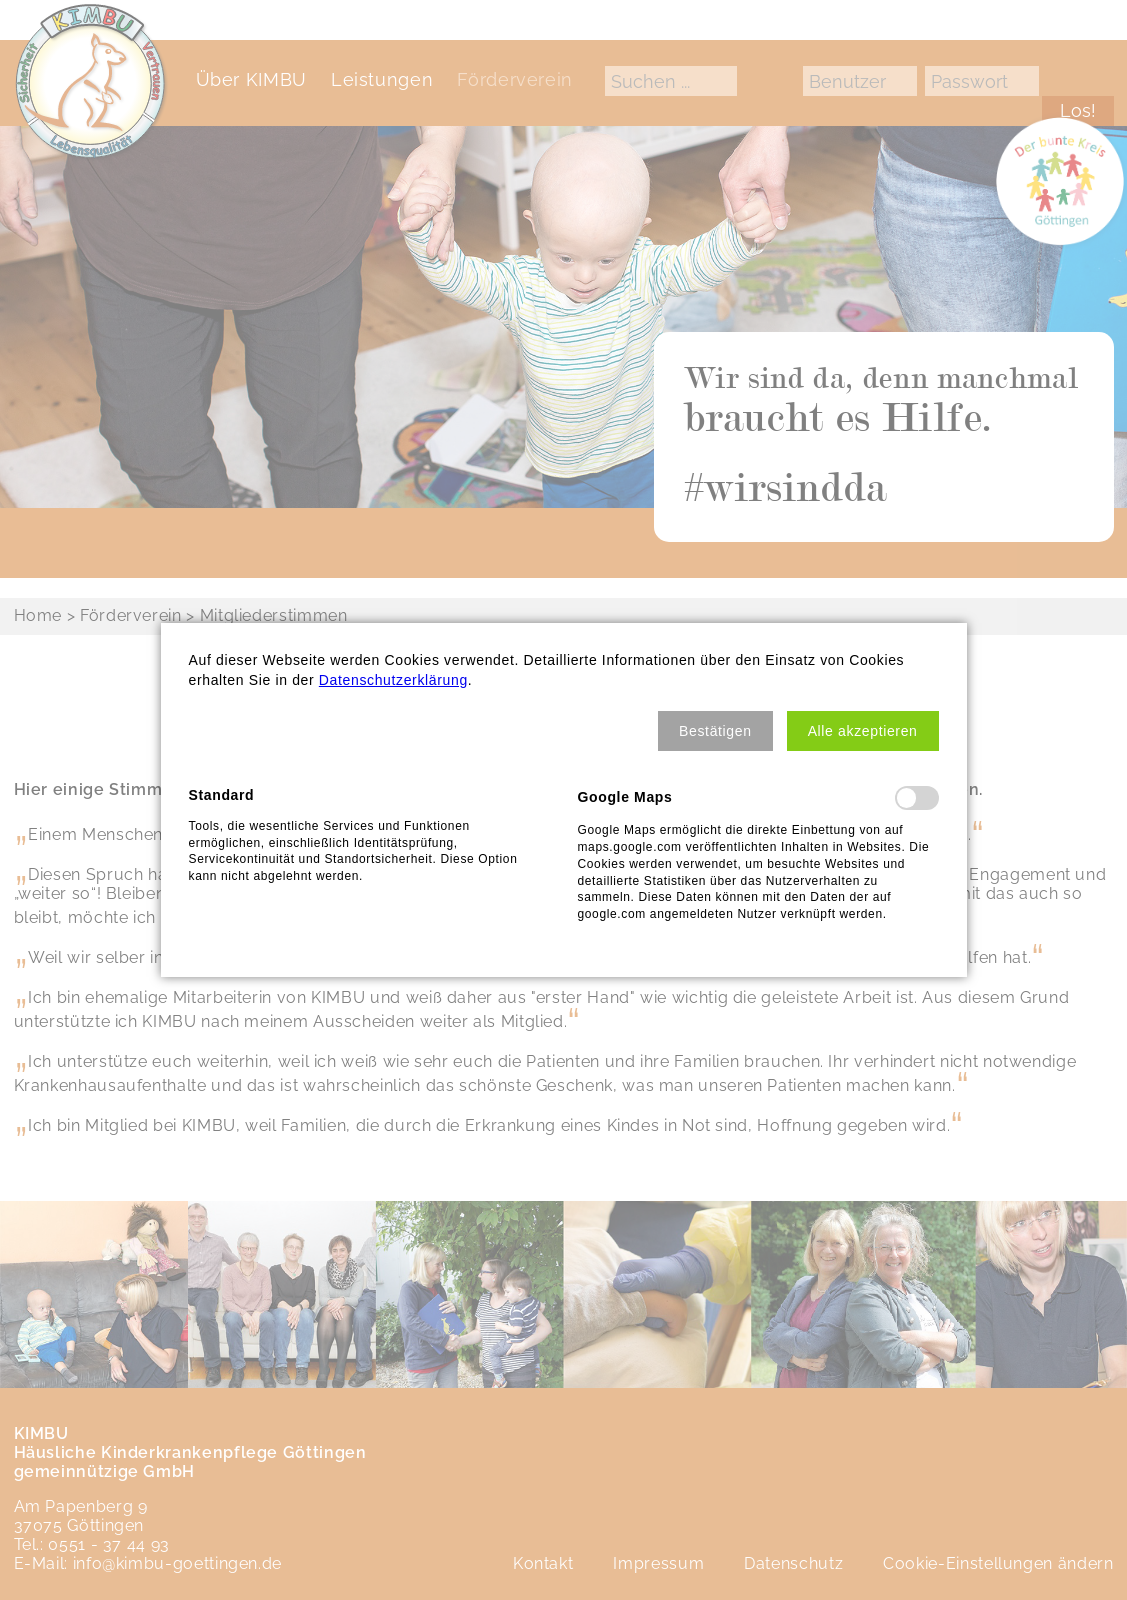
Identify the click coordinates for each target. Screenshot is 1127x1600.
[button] (715, 731)
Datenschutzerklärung (393, 680)
